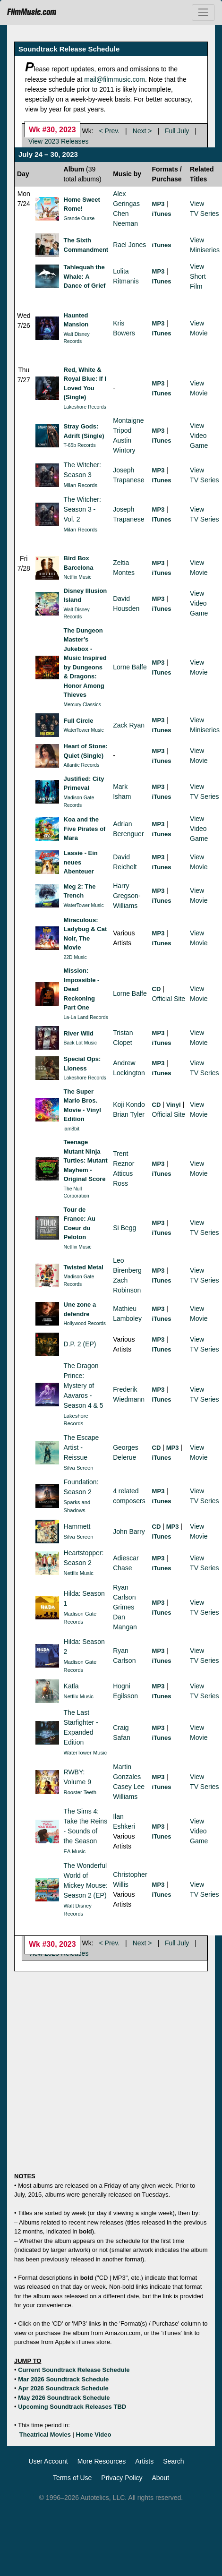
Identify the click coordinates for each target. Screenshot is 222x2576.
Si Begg (124, 1228)
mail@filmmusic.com (114, 79)
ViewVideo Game (199, 435)
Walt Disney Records (77, 338)
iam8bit (72, 1128)
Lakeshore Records (85, 407)
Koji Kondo (129, 1104)
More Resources (101, 2461)
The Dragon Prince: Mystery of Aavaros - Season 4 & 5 (83, 1385)
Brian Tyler (129, 1114)
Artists (144, 2461)
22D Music (75, 957)
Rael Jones (129, 244)
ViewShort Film (197, 276)
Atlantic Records (82, 765)
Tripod (122, 430)
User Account (48, 2461)
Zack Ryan (129, 725)
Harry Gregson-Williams (126, 895)
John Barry (129, 1531)
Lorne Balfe (130, 667)
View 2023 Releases (58, 141)
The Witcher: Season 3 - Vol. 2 (82, 509)
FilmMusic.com (31, 12)
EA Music (75, 1851)
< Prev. (109, 131)
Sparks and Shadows (77, 1506)
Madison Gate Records (79, 801)
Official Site (169, 998)
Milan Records (81, 485)
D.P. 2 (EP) (80, 1344)
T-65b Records (80, 445)
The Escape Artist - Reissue (81, 1447)
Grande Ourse (79, 218)
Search (173, 2461)
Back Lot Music (80, 1042)
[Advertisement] (88, 2067)
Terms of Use (72, 2478)
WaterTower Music (84, 730)
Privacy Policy (121, 2478)
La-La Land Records (86, 1017)
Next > (142, 131)
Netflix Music (78, 577)
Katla (71, 1686)
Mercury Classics (82, 704)
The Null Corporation (76, 1192)
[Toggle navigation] (203, 12)
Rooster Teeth (80, 1792)
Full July (177, 131)
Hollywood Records (85, 1323)
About (161, 2478)
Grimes (123, 1607)
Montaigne (128, 420)
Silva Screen (79, 1468)
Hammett (77, 1526)
